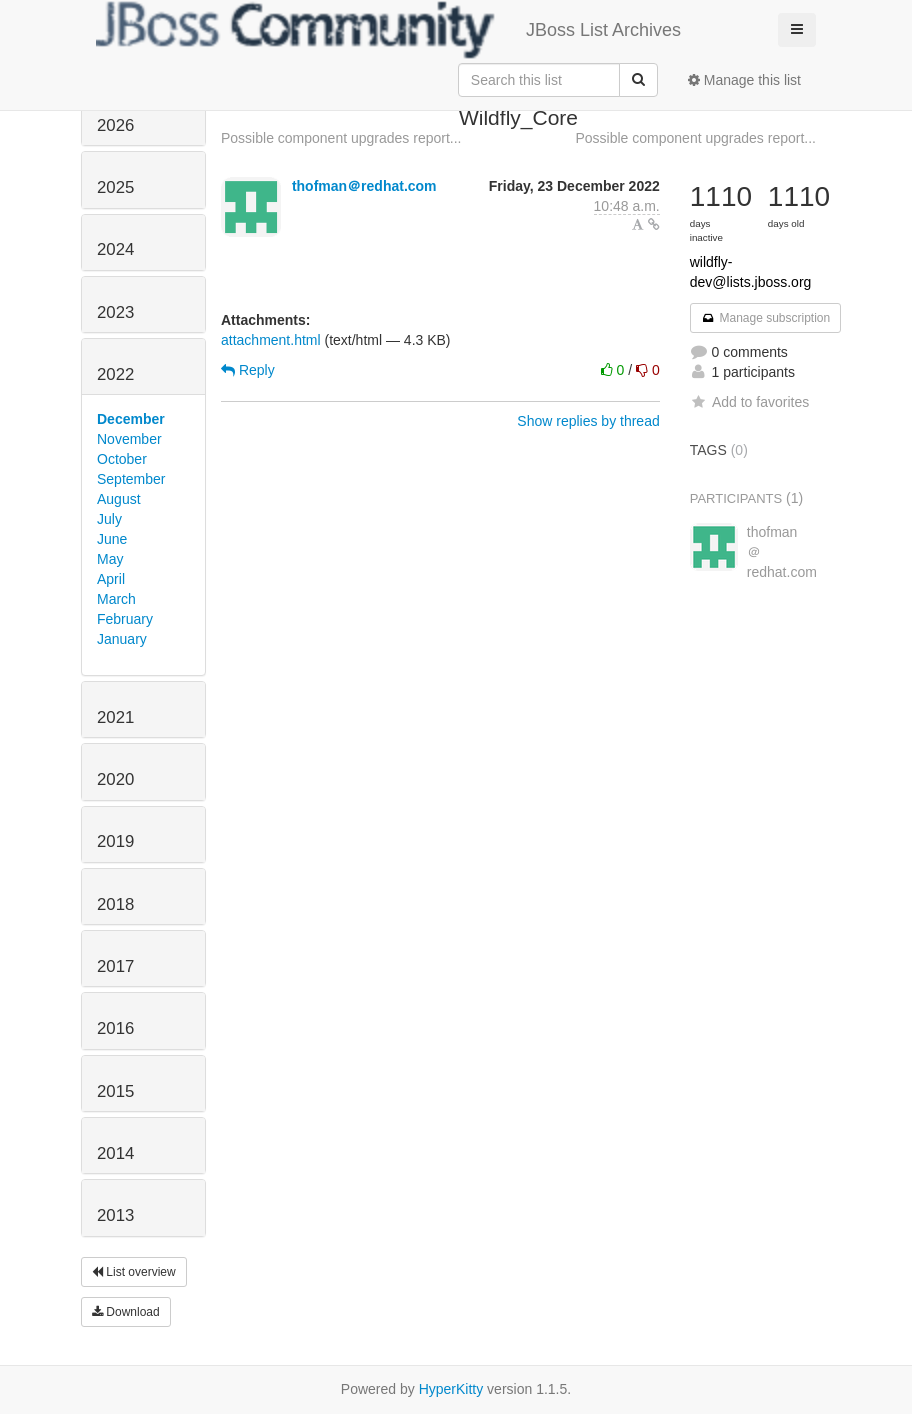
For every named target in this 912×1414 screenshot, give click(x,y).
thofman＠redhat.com (364, 186)
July (109, 519)
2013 (115, 1215)
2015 (115, 1091)
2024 (115, 249)
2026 (115, 125)
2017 (115, 966)
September (131, 479)
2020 (115, 779)
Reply (248, 370)
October (122, 459)
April (111, 579)
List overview (134, 1272)
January (122, 639)
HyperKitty (451, 1389)
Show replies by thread (588, 421)
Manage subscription (766, 318)
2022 (115, 374)
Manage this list (744, 80)
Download (126, 1312)
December (131, 419)
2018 (115, 904)
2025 (115, 187)
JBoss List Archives (388, 30)
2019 (115, 841)
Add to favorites (749, 402)
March (116, 599)
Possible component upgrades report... (341, 138)
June (112, 539)
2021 (115, 717)
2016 (115, 1028)
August (119, 499)
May (110, 559)
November (129, 439)
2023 (115, 312)
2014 (115, 1153)
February (125, 619)
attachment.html (271, 340)
